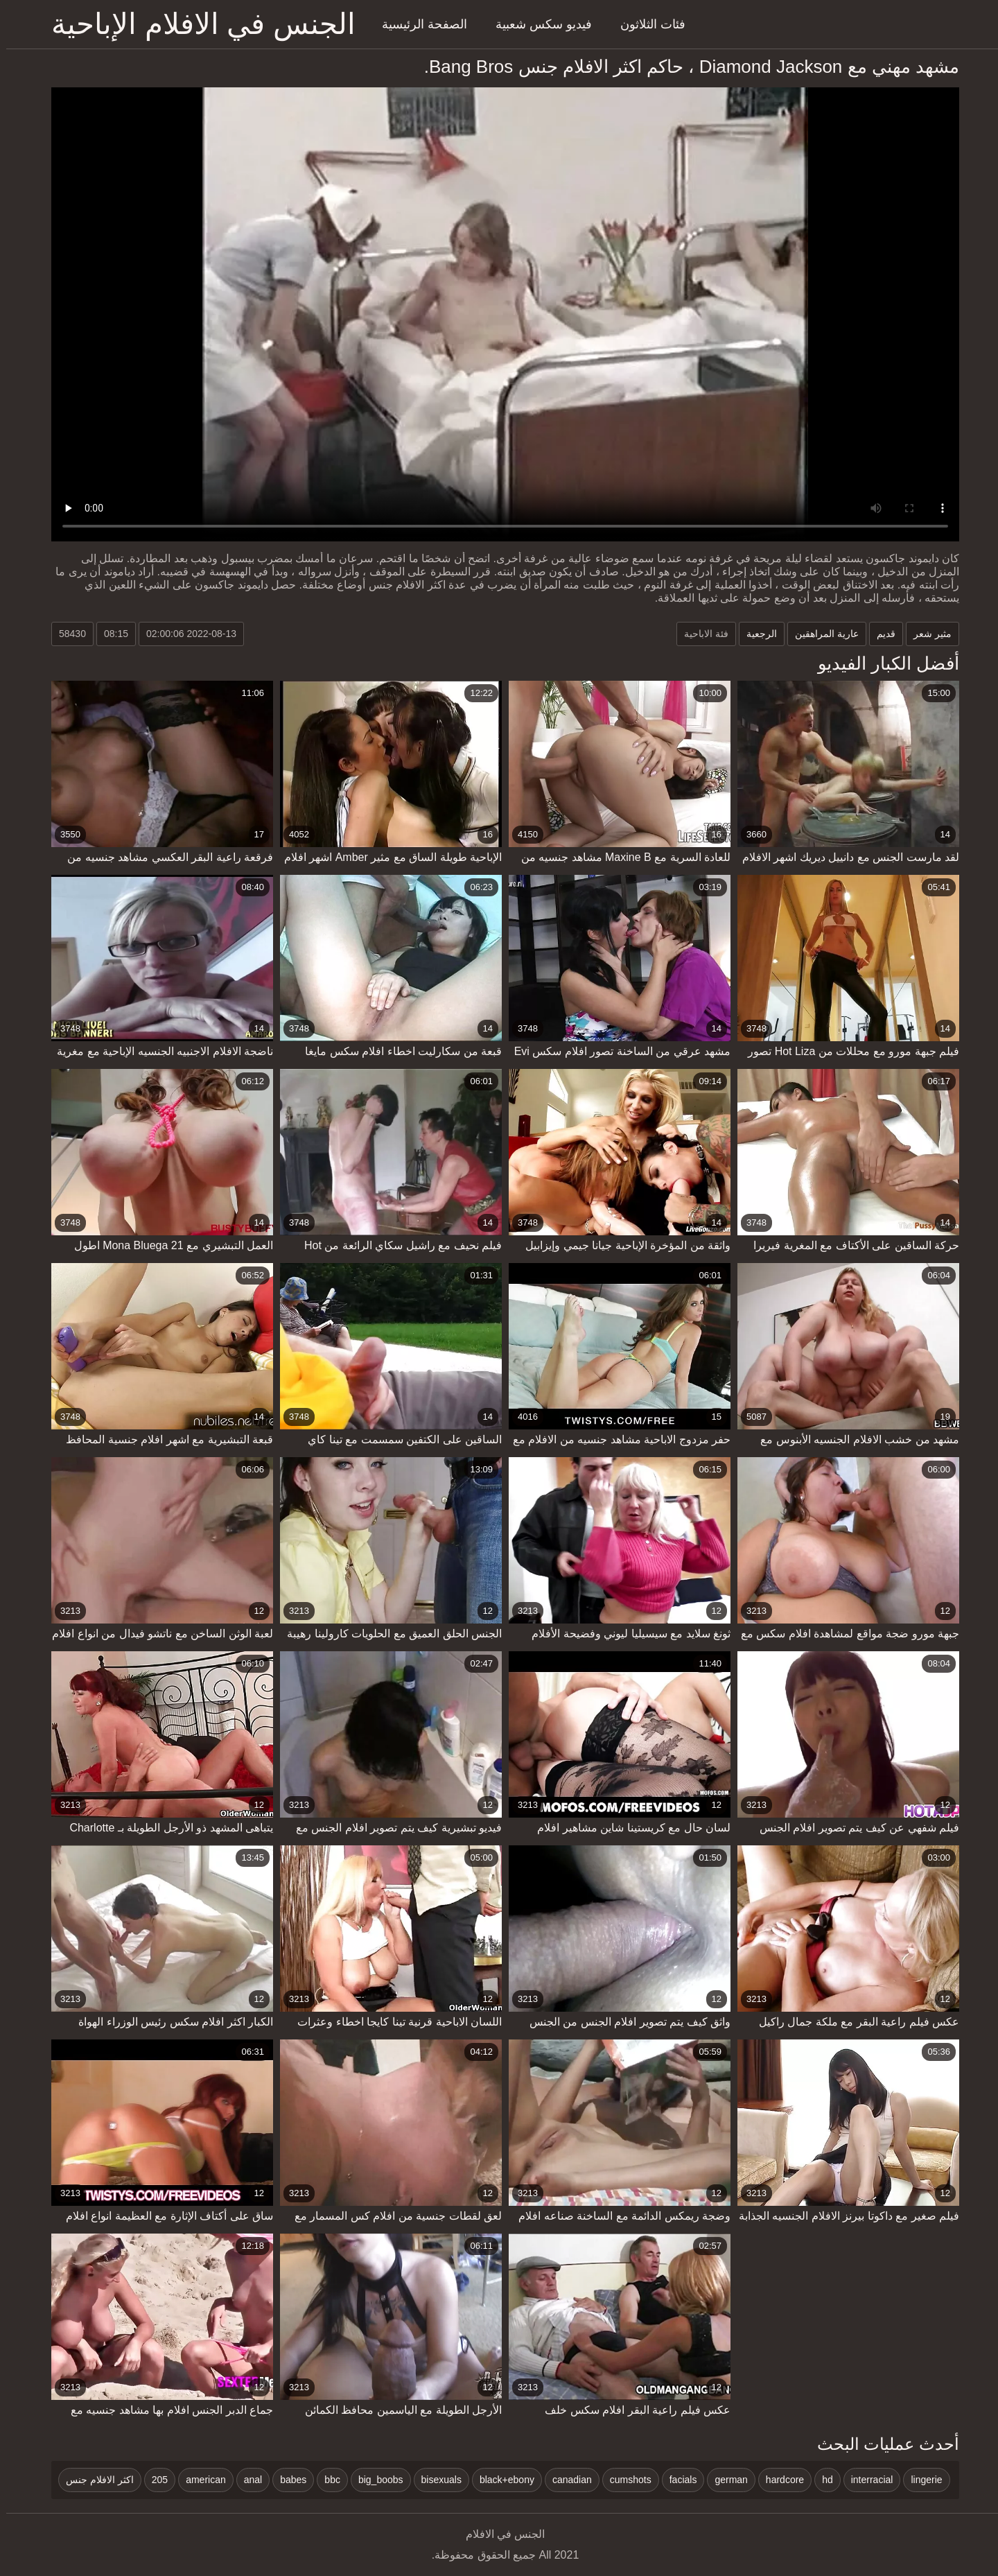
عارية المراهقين (820, 633)
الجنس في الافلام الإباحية (197, 24)
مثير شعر (926, 633)
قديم (879, 633)
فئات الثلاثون (646, 24)
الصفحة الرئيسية (418, 24)
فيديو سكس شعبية (537, 24)
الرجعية (755, 633)
